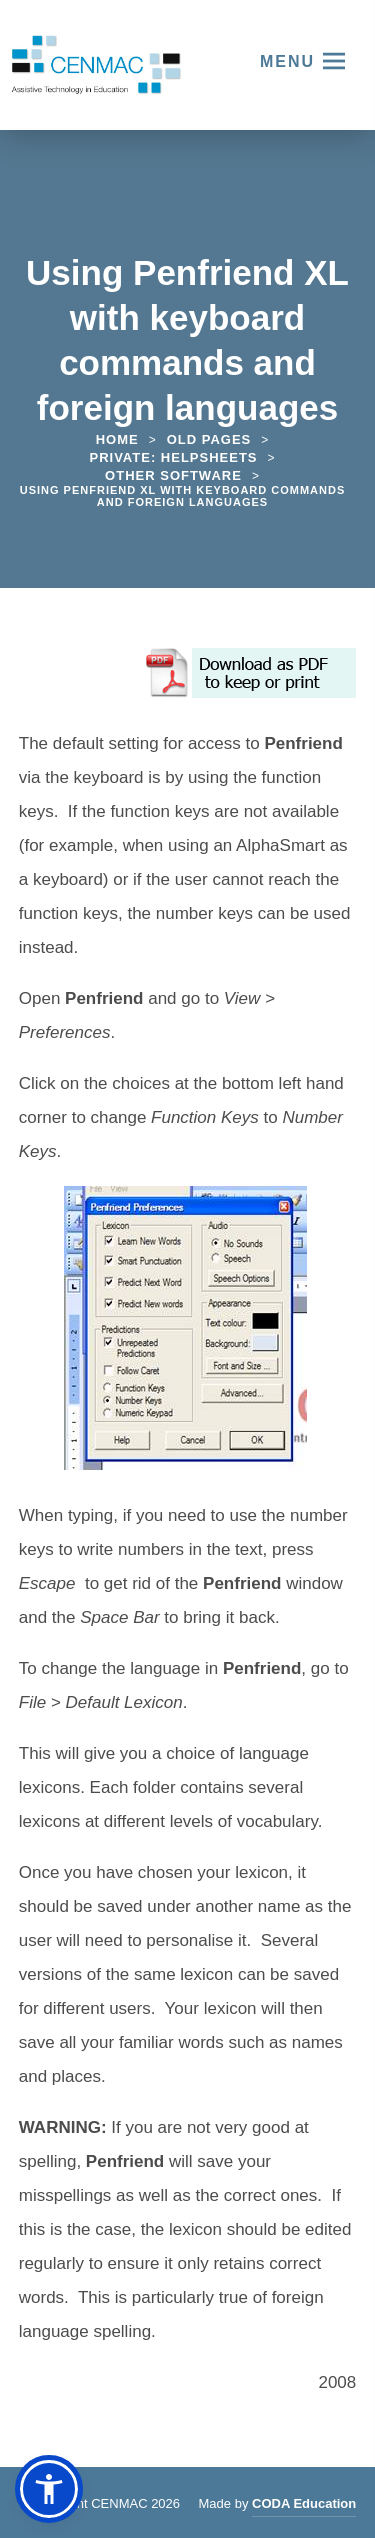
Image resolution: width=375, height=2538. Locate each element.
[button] (49, 2489)
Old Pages (209, 439)
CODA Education (304, 2506)
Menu (287, 61)
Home (117, 439)
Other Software (173, 475)
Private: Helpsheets (173, 457)
